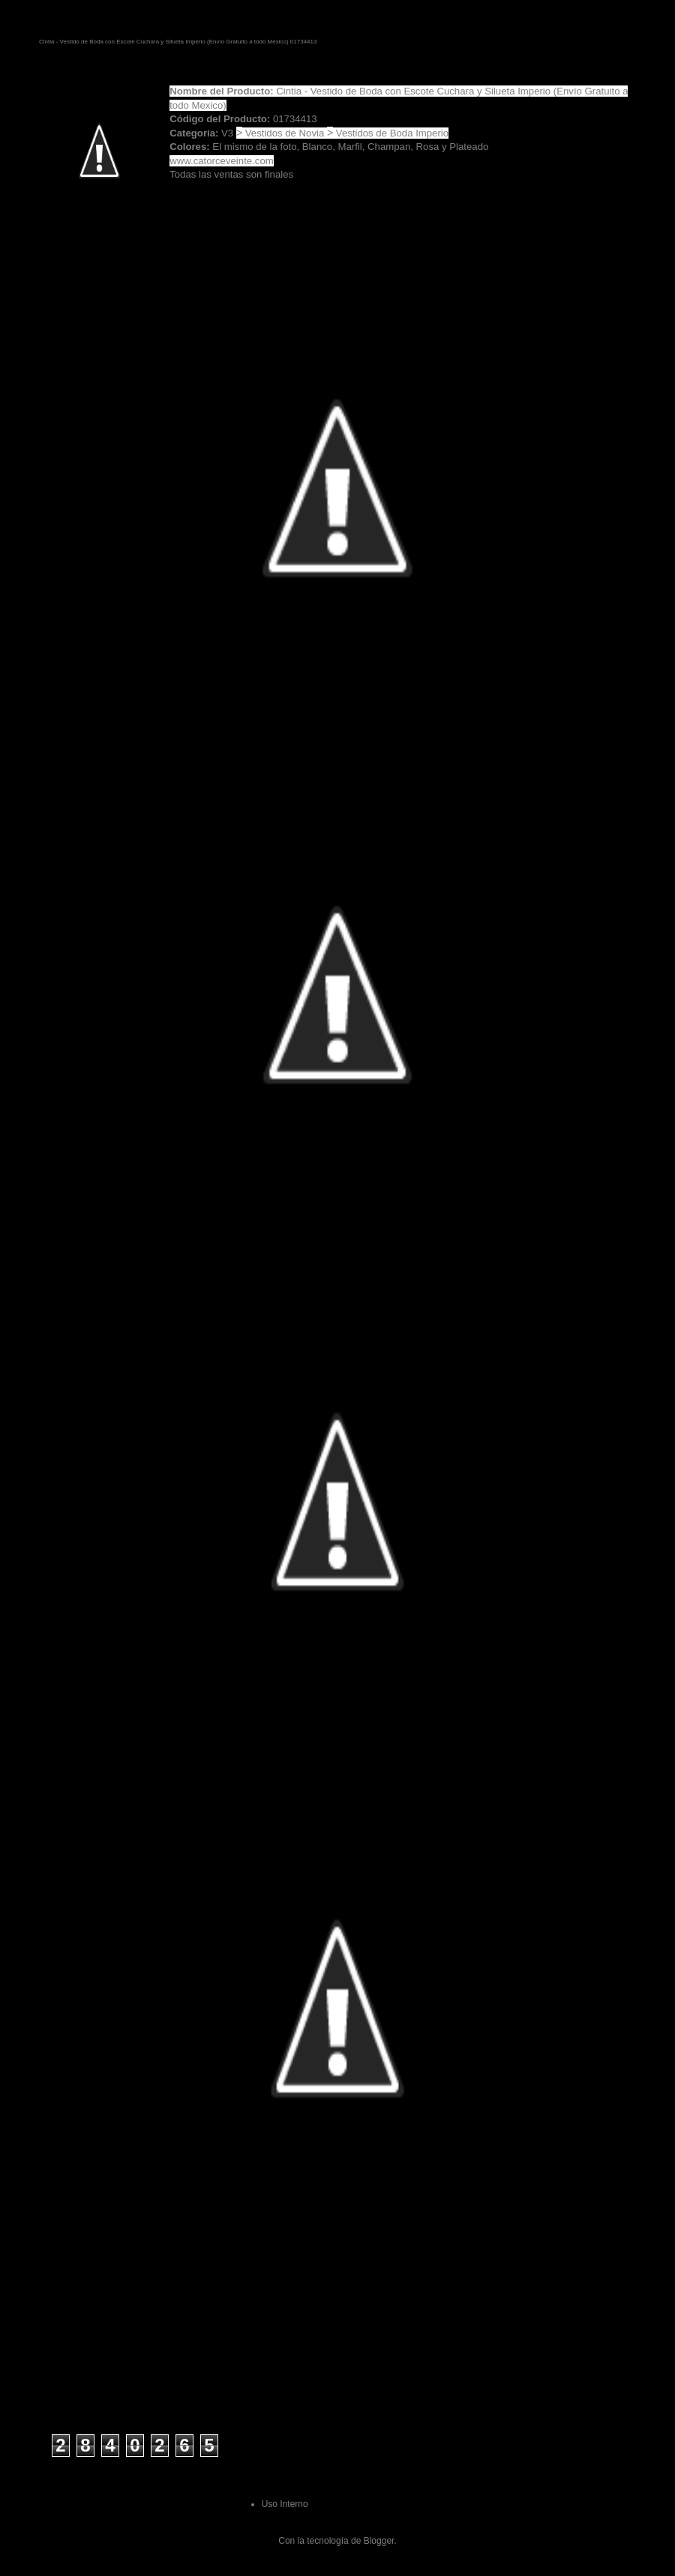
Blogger (379, 2541)
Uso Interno (285, 2504)
